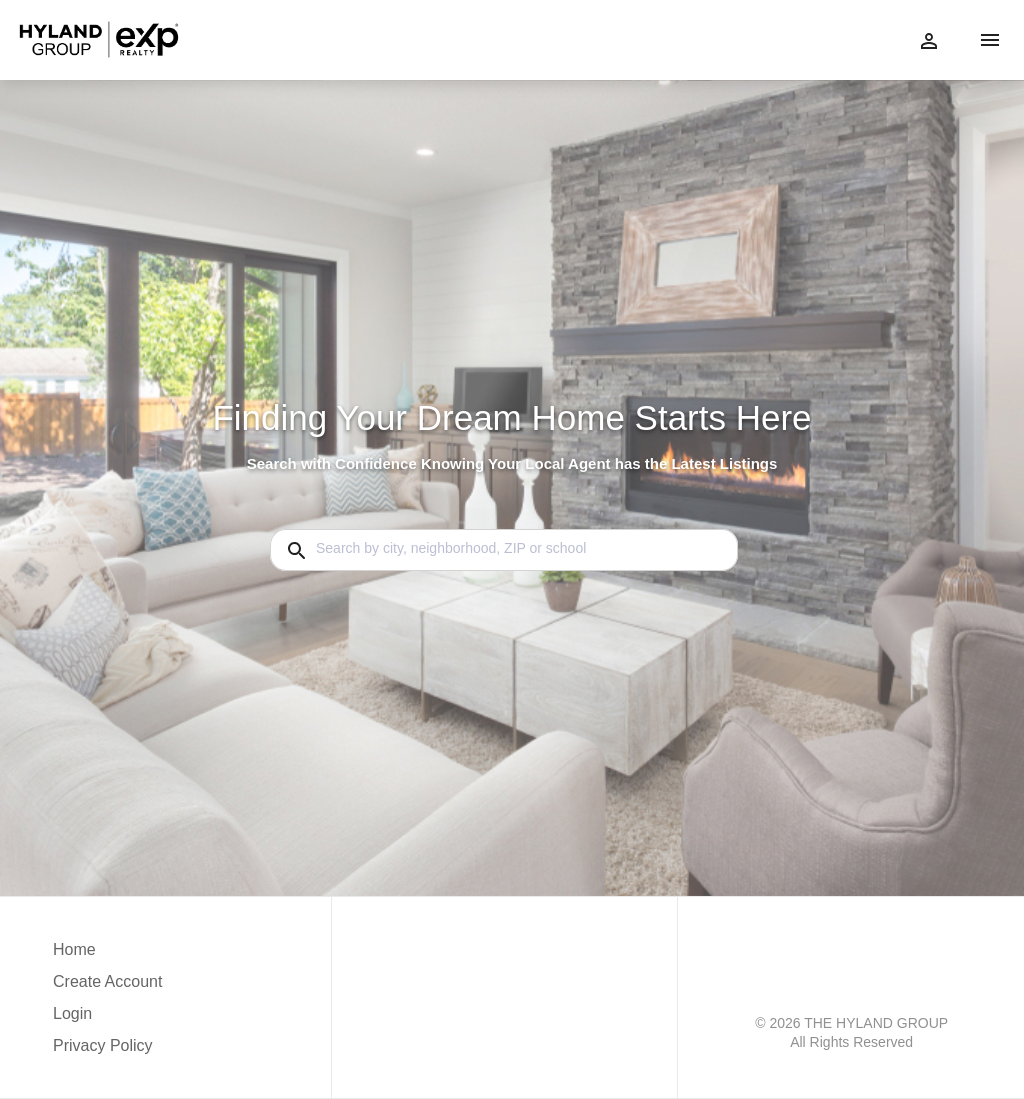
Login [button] (72, 1013)
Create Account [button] (107, 981)
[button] (107, 1019)
